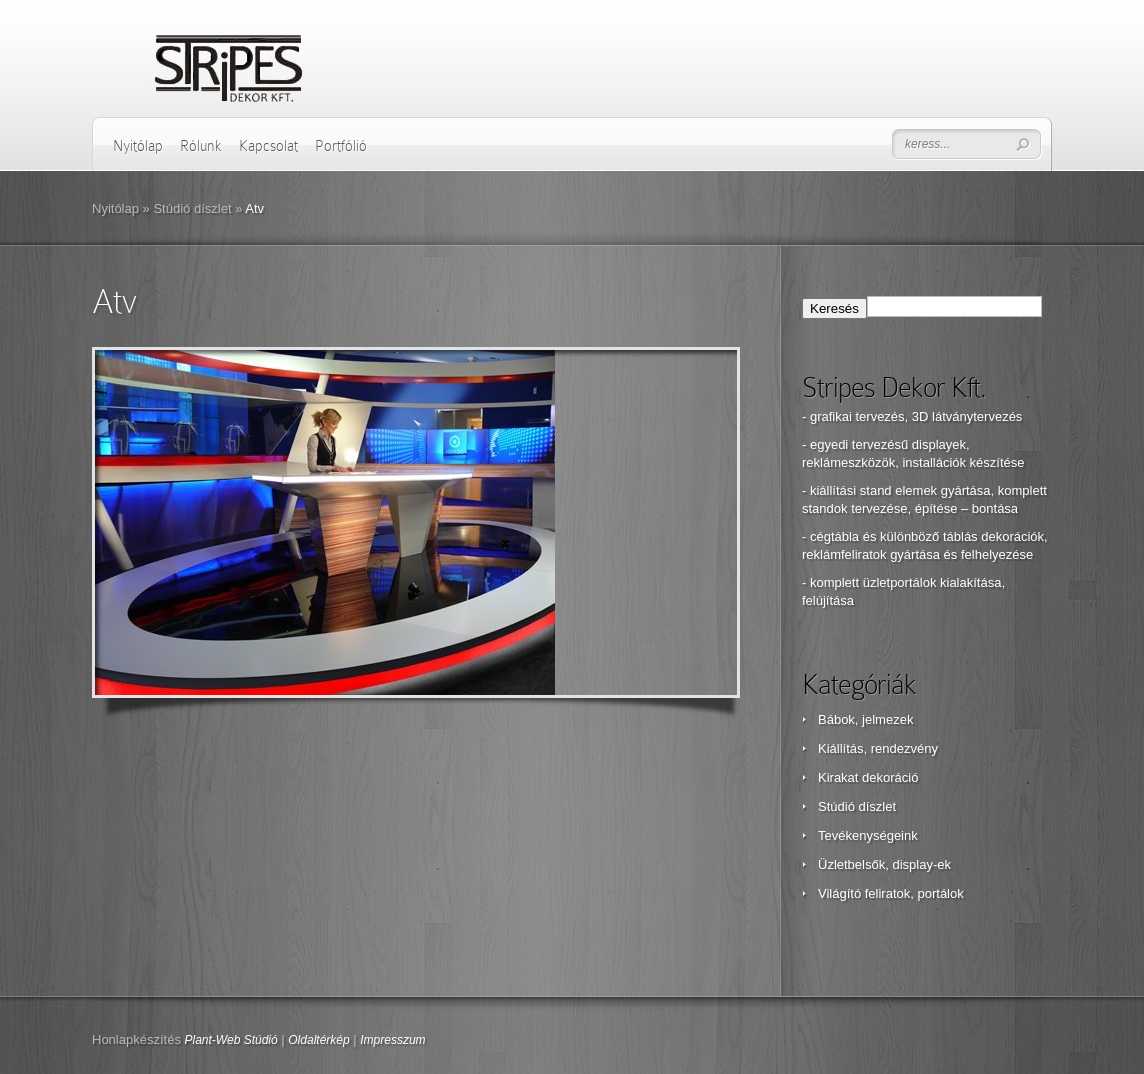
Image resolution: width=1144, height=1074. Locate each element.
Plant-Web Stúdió (231, 1040)
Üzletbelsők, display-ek (884, 864)
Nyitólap (138, 146)
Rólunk (201, 146)
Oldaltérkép (318, 1040)
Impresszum (392, 1040)
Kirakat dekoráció (868, 777)
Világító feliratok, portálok (891, 893)
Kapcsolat (268, 146)
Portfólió (341, 146)
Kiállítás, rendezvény (878, 748)
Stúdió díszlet (192, 208)
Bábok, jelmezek (865, 719)
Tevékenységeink (868, 835)
